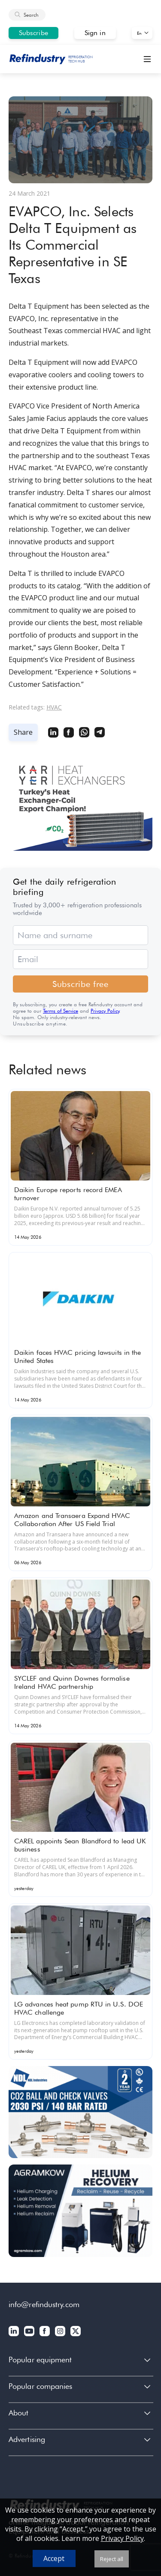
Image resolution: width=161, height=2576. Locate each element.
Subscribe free (80, 984)
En (139, 33)
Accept (53, 2558)
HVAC (54, 707)
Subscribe (33, 33)
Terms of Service (60, 1011)
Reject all (111, 2559)
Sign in (95, 33)
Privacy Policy (105, 1011)
